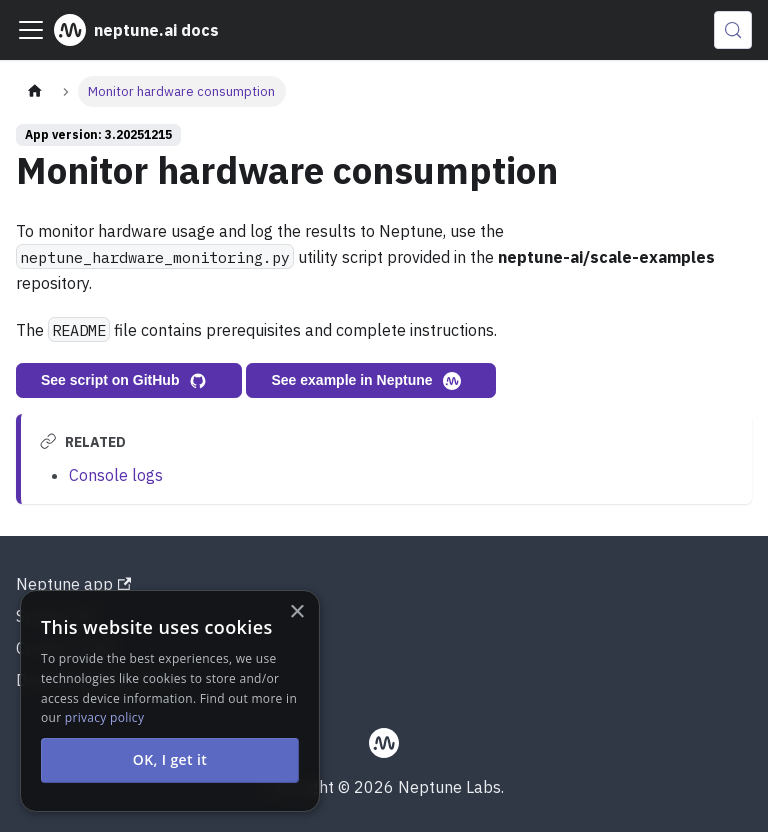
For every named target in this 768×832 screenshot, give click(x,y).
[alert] (170, 701)
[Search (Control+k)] (733, 30)
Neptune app (73, 584)
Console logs (116, 475)
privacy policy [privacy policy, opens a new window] (104, 717)
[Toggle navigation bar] (31, 30)
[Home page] (35, 91)
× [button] (296, 612)
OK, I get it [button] (170, 759)
